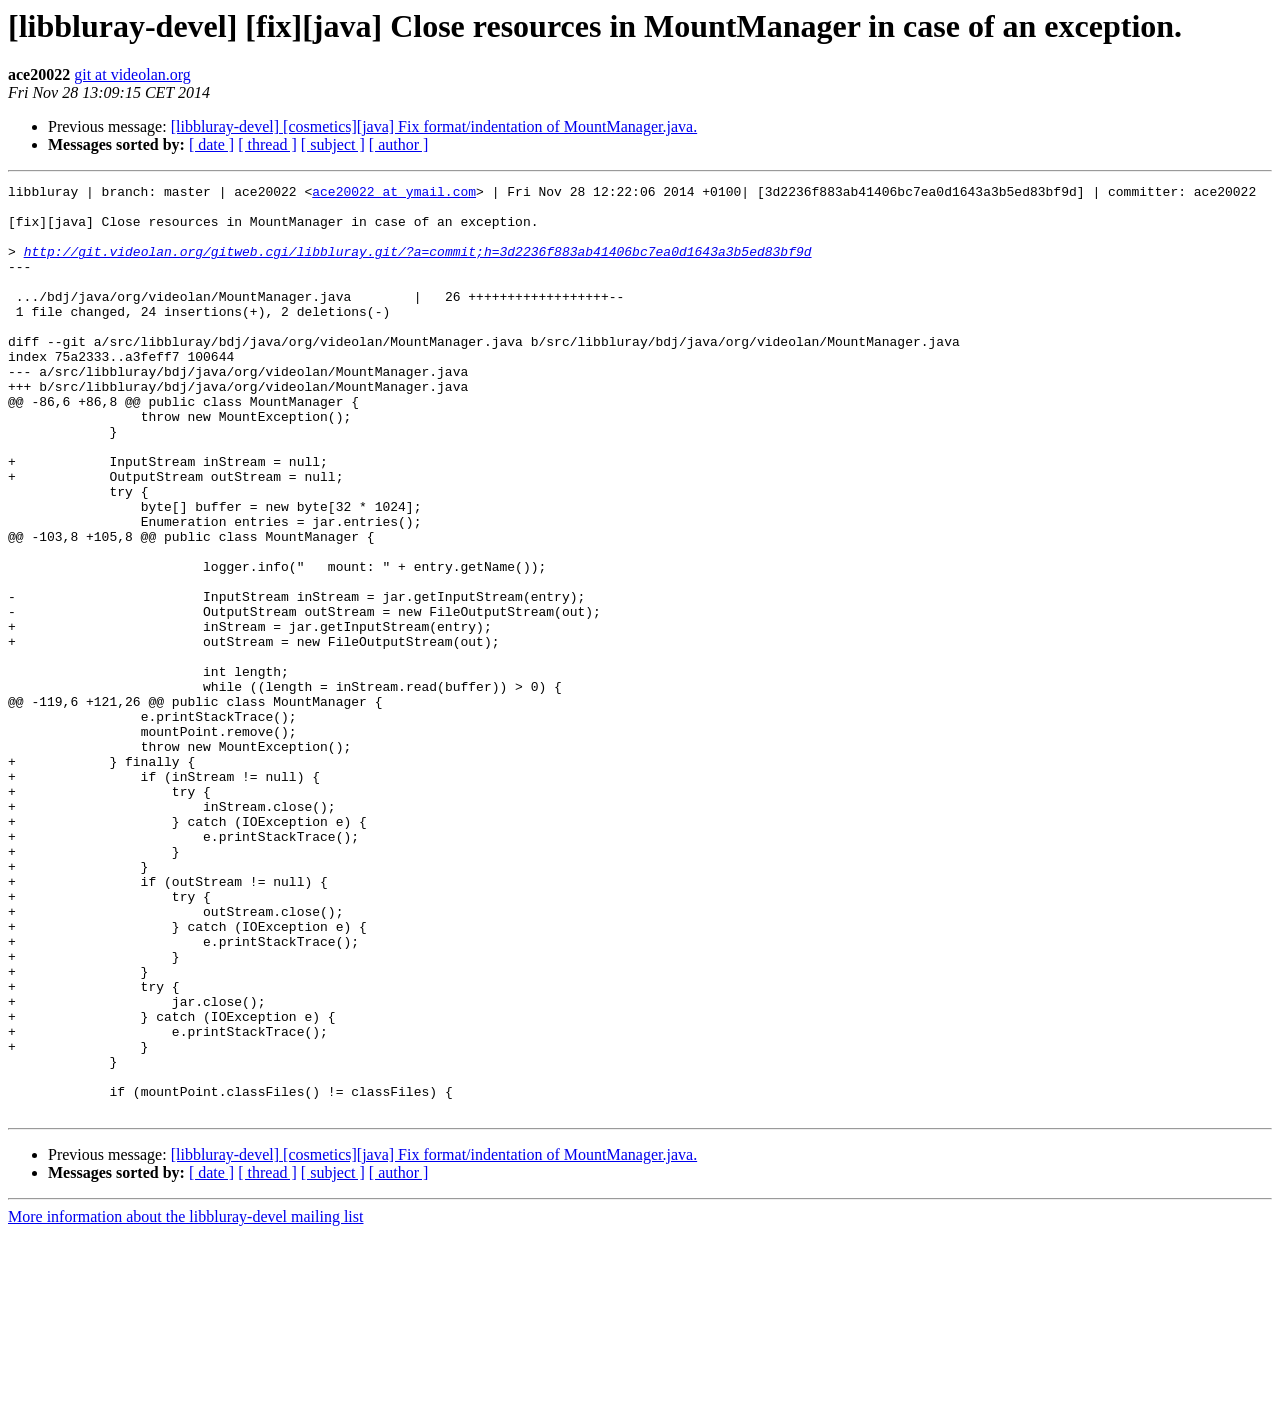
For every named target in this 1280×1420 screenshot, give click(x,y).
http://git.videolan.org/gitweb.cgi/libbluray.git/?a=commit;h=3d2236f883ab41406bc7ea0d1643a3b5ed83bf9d (418, 266)
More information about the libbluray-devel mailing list (185, 1402)
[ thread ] (267, 144)
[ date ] (211, 144)
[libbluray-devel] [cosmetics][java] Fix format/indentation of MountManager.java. (434, 126)
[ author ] (399, 144)
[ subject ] (333, 144)
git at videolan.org (132, 74)
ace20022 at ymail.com (394, 194)
